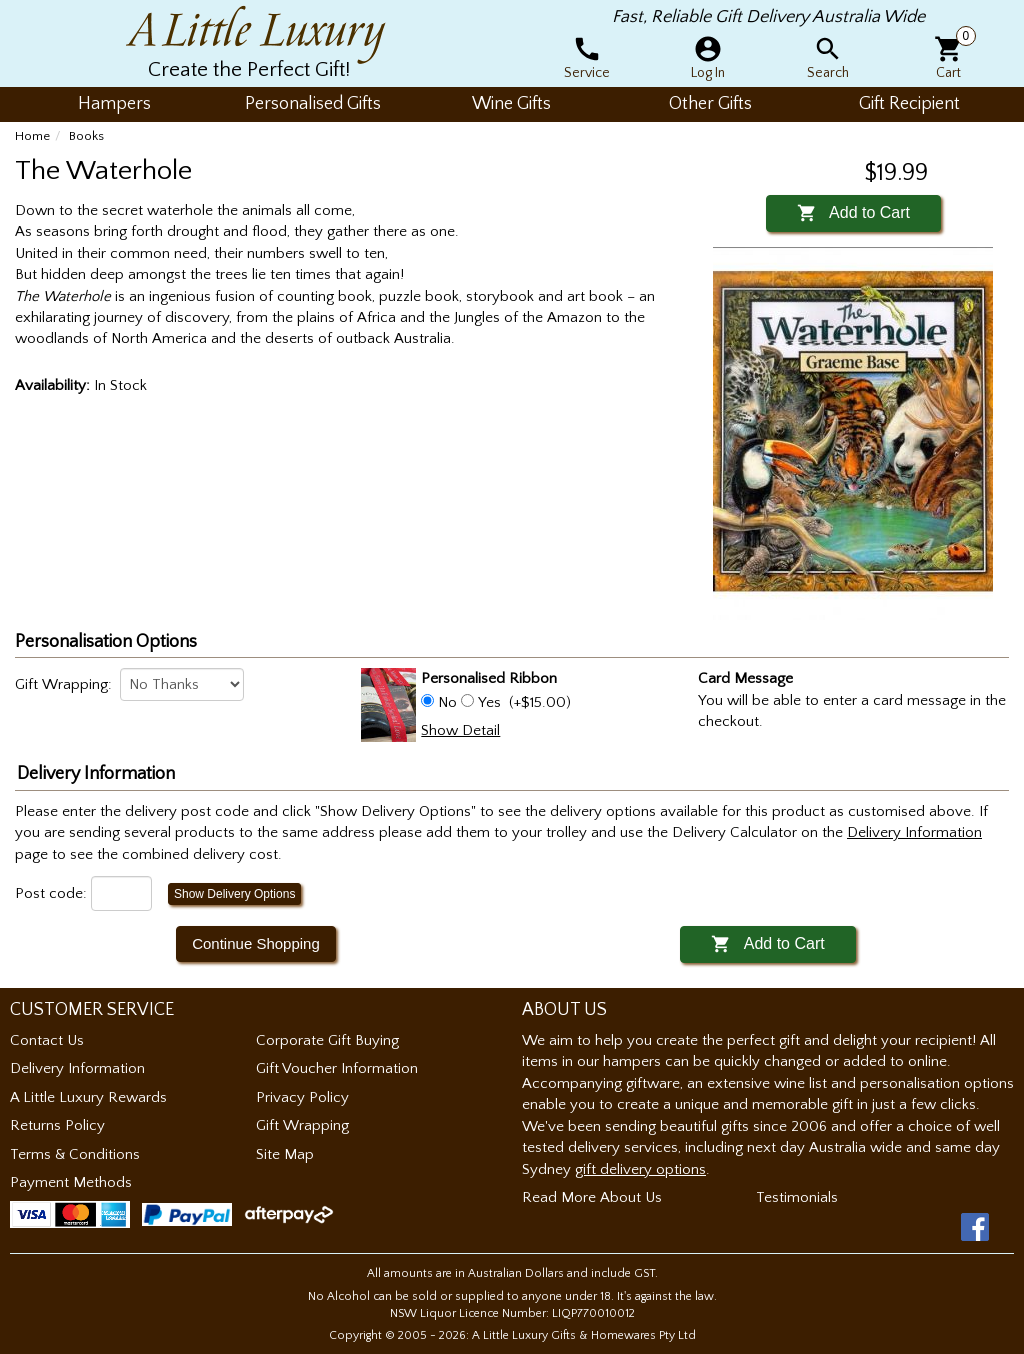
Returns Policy (57, 1125)
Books (86, 136)
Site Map (285, 1154)
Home (32, 136)
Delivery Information (77, 1068)
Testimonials (797, 1197)
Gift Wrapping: (63, 684)
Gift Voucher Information (337, 1068)
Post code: (51, 893)
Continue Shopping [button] (256, 943)
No (447, 702)
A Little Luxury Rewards (88, 1097)
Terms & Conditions (75, 1154)
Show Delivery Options (234, 894)
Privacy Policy (302, 1097)
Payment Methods (71, 1182)
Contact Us (47, 1040)
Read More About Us (592, 1197)
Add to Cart (853, 212)
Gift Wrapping (302, 1125)
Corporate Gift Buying (327, 1040)
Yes (489, 702)
